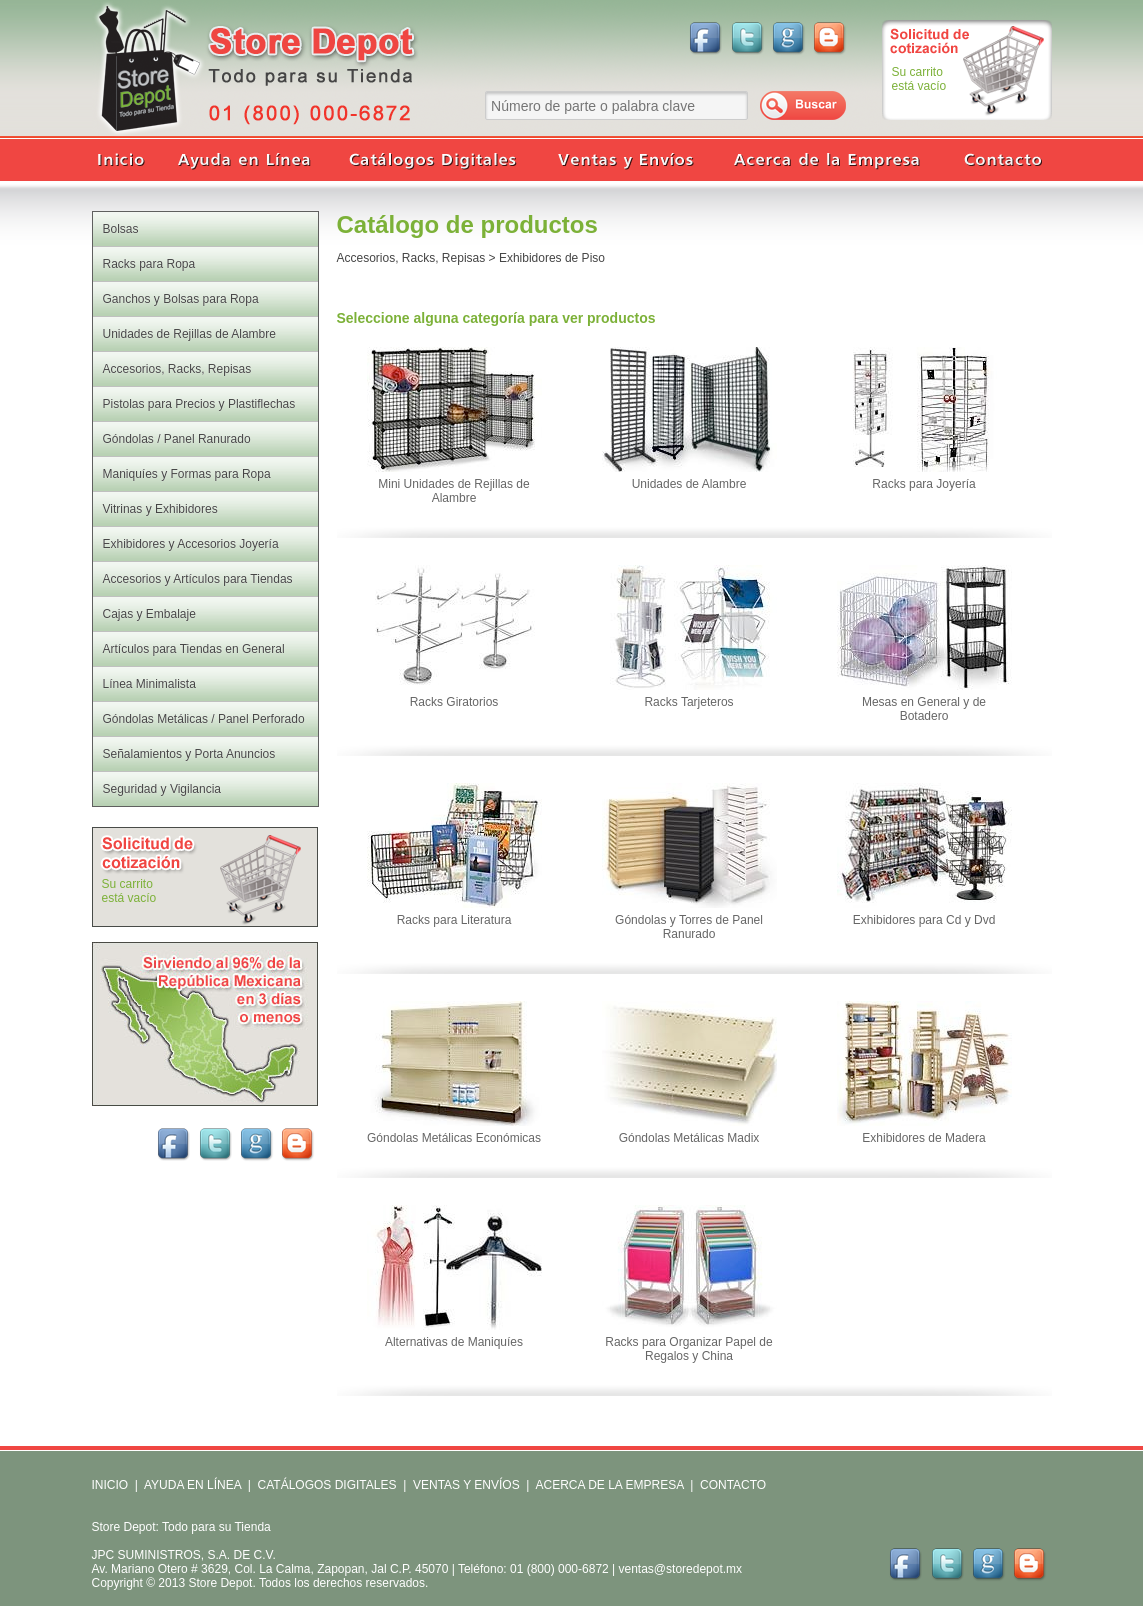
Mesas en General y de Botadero (924, 709)
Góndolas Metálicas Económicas (454, 1138)
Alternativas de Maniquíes (454, 1342)
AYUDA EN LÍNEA (192, 1485)
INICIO (110, 1485)
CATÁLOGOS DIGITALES (327, 1485)
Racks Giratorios (454, 702)
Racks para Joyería (923, 484)
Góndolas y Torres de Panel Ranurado (689, 927)
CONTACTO (733, 1485)
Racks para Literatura (454, 920)
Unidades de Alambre (689, 484)
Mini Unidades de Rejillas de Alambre (453, 491)
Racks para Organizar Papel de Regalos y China (688, 1349)
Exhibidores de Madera (923, 1138)
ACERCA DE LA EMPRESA (608, 1485)
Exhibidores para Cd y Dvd (924, 920)
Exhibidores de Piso (552, 258)
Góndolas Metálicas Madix (689, 1138)
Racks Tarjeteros (688, 702)
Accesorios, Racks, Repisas (411, 258)
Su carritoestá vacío (919, 79)
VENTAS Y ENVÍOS (465, 1485)
